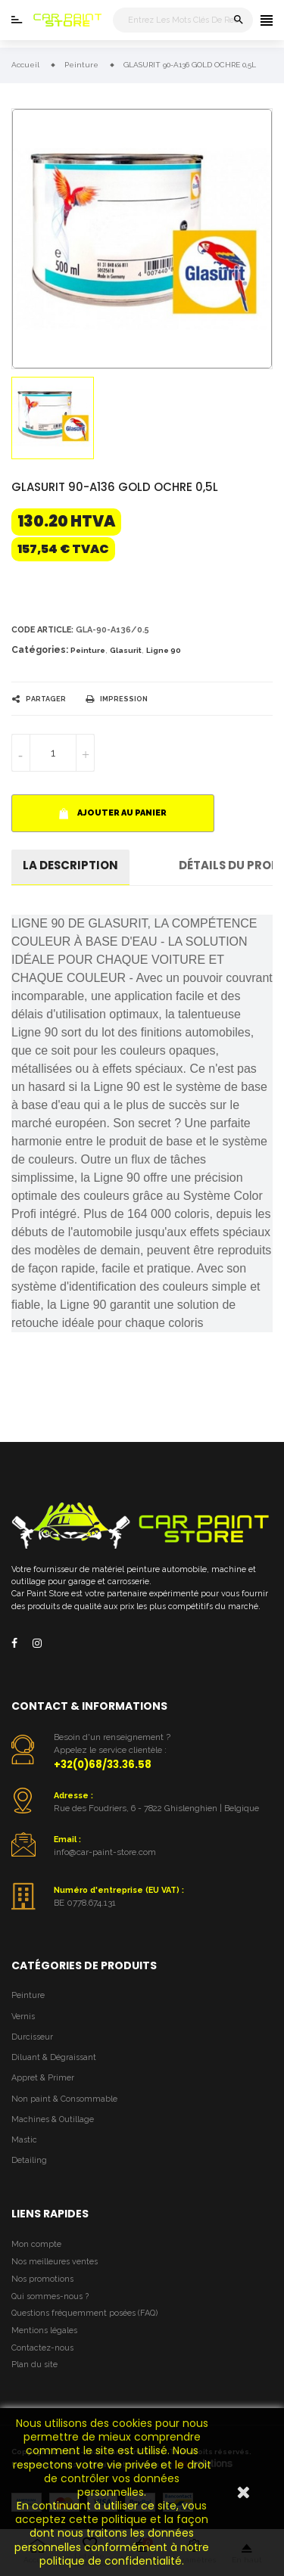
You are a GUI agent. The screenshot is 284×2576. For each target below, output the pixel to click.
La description (70, 865)
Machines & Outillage (52, 2119)
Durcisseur (32, 2037)
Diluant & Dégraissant (53, 2057)
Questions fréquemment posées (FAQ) (84, 2313)
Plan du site (34, 2364)
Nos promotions (42, 2279)
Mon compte (36, 2244)
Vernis (23, 2016)
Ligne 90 (163, 650)
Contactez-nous (42, 2348)
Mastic (24, 2140)
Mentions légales (44, 2330)
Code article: (42, 630)
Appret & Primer (42, 2078)
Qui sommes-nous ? (50, 2296)
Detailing (29, 2160)
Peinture (87, 650)
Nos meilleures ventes (54, 2262)
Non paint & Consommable (64, 2099)
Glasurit (126, 650)
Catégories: (39, 650)
